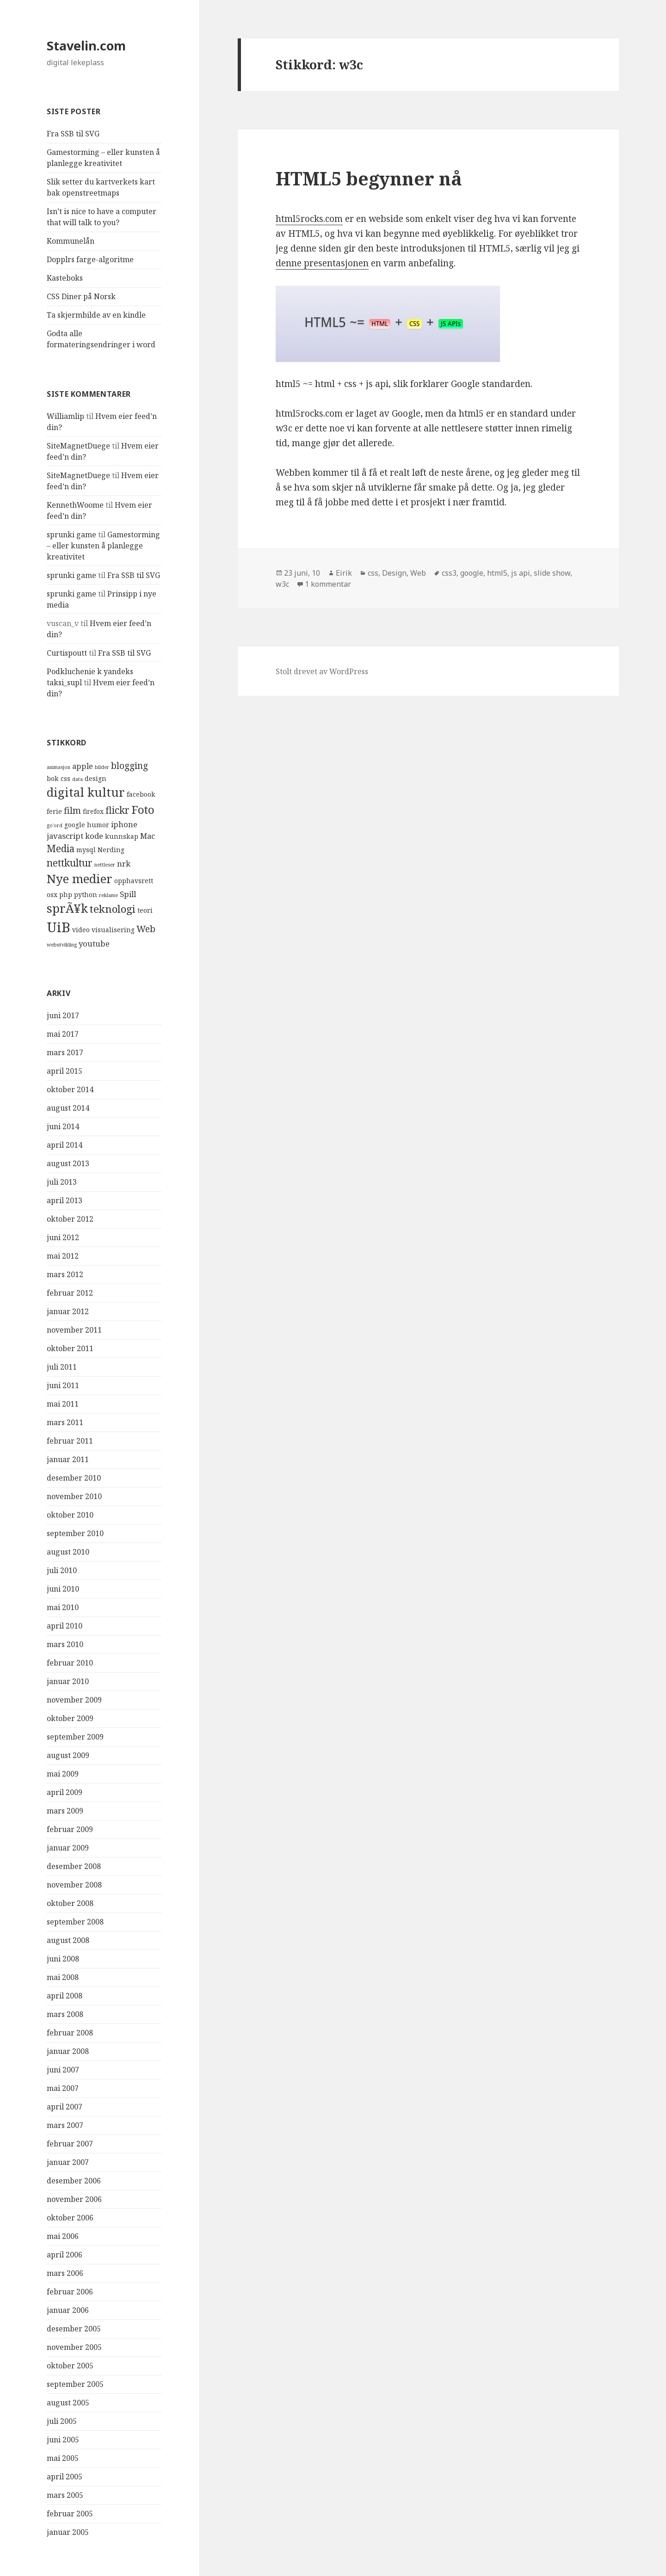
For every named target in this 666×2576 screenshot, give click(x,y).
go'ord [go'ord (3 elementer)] (54, 825)
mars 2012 (65, 1274)
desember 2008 (74, 1866)
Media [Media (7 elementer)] (60, 848)
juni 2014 (63, 1126)
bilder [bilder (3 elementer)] (102, 767)
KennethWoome (75, 505)
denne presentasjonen (322, 263)
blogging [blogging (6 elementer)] (129, 766)
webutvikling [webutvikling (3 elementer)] (62, 944)
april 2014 (64, 1145)
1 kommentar (328, 584)
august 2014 (68, 1108)
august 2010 (68, 1552)
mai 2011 (63, 1404)
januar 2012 (68, 1311)
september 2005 (75, 2384)
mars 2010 (65, 1644)
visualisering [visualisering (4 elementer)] (113, 929)
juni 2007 (63, 2070)
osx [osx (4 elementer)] (52, 894)
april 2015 (64, 1071)
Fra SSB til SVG (73, 134)
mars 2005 (65, 2495)
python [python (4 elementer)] (85, 894)
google (471, 573)
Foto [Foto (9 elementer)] (142, 809)
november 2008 (74, 1885)
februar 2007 (70, 2144)
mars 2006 (65, 2273)
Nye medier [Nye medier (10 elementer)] (79, 879)
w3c (282, 584)
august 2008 (68, 1940)
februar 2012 (70, 1293)
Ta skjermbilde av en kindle (96, 315)
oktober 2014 (70, 1089)
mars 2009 (65, 1811)
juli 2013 (62, 1182)
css (373, 573)
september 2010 (75, 1533)
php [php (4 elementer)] (65, 894)
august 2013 (68, 1163)
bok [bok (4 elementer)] (53, 778)
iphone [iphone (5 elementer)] (124, 824)
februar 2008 (70, 2033)
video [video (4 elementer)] (81, 929)
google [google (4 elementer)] (74, 824)
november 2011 (74, 1330)
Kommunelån (70, 241)
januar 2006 (68, 2310)
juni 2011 (63, 1385)
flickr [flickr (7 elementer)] (117, 810)
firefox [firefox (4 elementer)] (93, 811)
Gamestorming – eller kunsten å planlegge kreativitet (103, 545)
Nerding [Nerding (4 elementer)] (111, 849)
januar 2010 (68, 1681)
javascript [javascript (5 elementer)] (65, 835)
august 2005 (68, 2403)
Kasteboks (65, 278)
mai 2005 (63, 2458)
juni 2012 (63, 1237)
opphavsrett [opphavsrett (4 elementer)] (133, 880)
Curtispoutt (67, 653)
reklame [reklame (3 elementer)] (108, 895)
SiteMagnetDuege (78, 446)
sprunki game (71, 534)
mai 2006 (63, 2236)
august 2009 (68, 1755)
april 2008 (64, 1996)
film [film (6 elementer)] (72, 811)
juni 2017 (63, 1015)
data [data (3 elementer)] (77, 779)
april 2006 (64, 2255)
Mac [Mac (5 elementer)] (147, 835)
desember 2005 (74, 2329)
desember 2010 (74, 1478)
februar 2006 (70, 2292)
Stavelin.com (86, 45)
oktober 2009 (70, 1718)
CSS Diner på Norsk (81, 296)
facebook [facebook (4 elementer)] (141, 794)
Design (394, 573)
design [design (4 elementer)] (95, 778)
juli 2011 (62, 1367)
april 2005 (64, 2476)
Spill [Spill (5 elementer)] (128, 894)
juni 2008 (63, 1959)
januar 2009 (68, 1848)
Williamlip (65, 416)
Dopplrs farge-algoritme (90, 259)
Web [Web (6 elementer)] (145, 929)
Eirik (344, 573)
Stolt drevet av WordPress (322, 671)
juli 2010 (62, 1570)
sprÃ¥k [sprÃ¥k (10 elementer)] (67, 908)
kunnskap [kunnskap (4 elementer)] (121, 836)
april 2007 (64, 2107)
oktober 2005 (70, 2366)
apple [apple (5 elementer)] (82, 766)
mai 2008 (63, 1977)
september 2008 (75, 1922)
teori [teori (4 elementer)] (145, 910)
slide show (552, 573)
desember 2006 (74, 2181)
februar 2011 (70, 1441)
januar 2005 (68, 2532)
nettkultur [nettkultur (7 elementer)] (69, 862)
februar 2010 (70, 1663)
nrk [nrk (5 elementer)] (123, 863)
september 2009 (75, 1737)
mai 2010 (63, 1607)
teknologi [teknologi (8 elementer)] (113, 909)
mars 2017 (65, 1052)
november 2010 (74, 1496)
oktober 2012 (70, 1219)
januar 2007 (68, 2162)
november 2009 (74, 1700)
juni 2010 (63, 1589)
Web (418, 573)
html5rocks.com (309, 219)
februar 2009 (70, 1829)
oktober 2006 (70, 2218)
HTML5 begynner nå (369, 178)
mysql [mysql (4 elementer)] (86, 849)
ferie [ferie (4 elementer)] (54, 811)
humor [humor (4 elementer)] (98, 824)
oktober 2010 (70, 1515)
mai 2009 (63, 1774)
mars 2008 (65, 2014)
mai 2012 (63, 1256)
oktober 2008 (70, 1903)
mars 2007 (65, 2125)
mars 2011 (65, 1422)
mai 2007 (63, 2088)
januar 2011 (68, 1459)
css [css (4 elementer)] (65, 778)
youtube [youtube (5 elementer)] (94, 943)
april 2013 (64, 1200)
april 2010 (64, 1626)
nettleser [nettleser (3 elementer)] (104, 864)
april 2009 (64, 1792)
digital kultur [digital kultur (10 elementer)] (86, 792)
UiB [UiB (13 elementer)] (58, 927)
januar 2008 (68, 2051)
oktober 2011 (70, 1348)
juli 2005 (62, 2421)
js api (520, 573)
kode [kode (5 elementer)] (94, 835)
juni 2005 (63, 2440)
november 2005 (74, 2347)
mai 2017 (63, 1034)
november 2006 (74, 2199)
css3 (449, 573)
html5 (497, 573)
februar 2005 (70, 2513)
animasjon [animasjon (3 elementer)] (58, 767)
